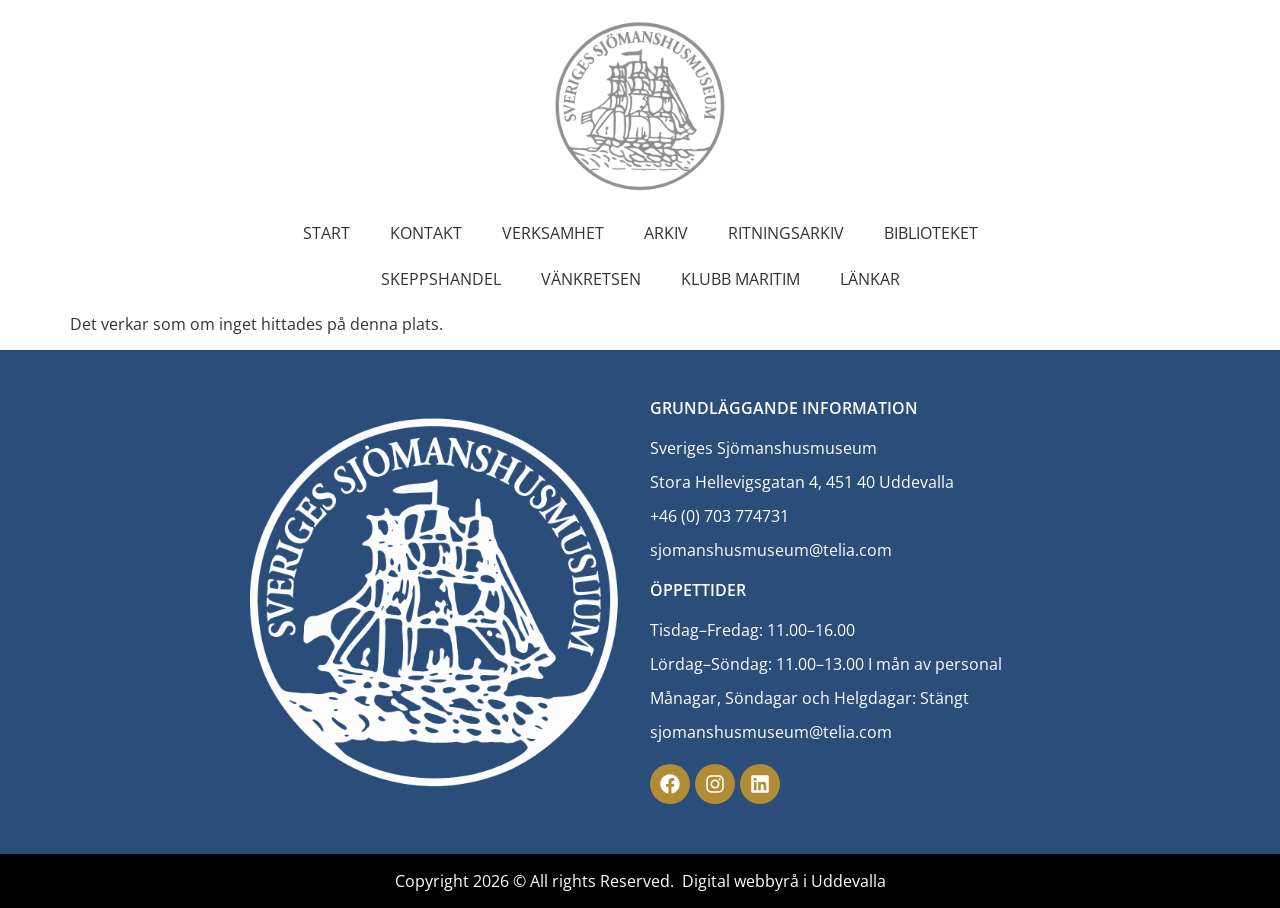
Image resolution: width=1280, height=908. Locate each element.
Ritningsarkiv (786, 233)
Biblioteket (931, 233)
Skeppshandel (441, 279)
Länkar (870, 279)
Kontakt (426, 233)
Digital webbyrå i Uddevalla (784, 881)
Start (326, 233)
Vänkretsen (591, 279)
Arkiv (666, 233)
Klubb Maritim (740, 279)
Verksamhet (553, 233)
